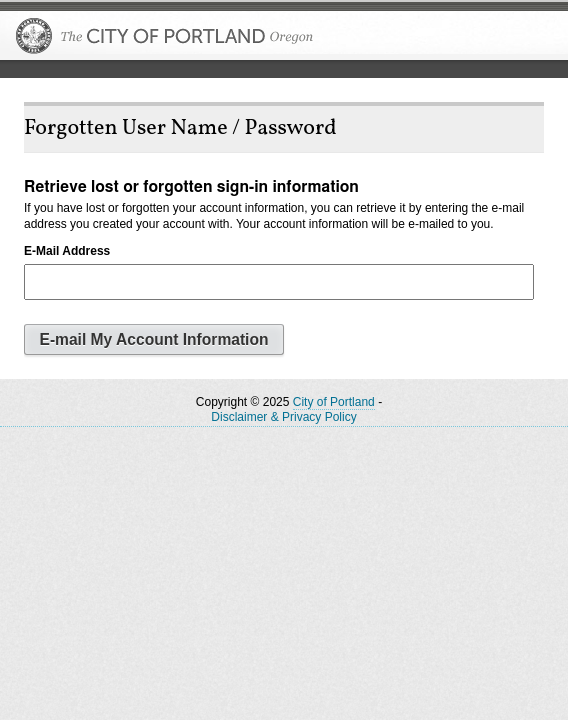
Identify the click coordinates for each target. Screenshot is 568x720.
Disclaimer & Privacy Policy (283, 417)
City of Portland (334, 402)
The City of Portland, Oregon (165, 36)
